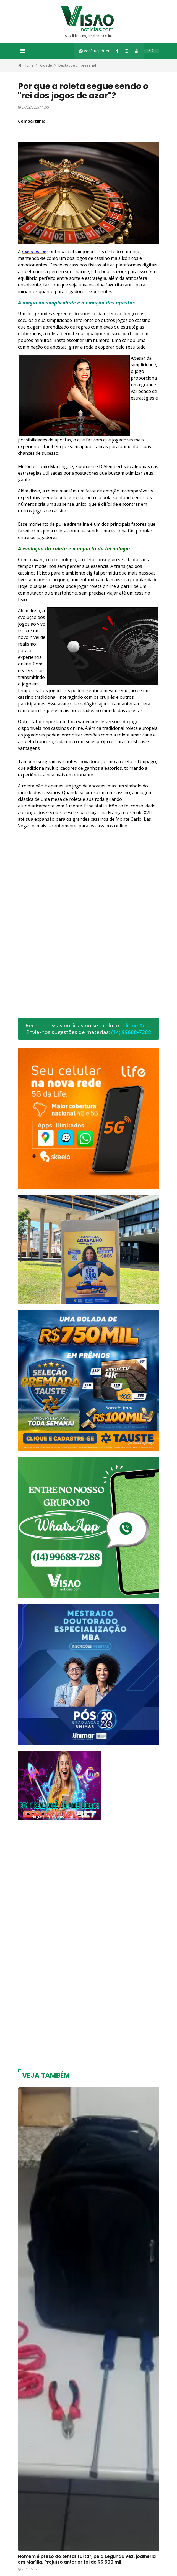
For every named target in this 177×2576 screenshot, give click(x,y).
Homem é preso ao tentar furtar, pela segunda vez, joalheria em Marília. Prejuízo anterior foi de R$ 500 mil (87, 2559)
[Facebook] (117, 51)
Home (29, 65)
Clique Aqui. (137, 1025)
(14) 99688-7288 (131, 1032)
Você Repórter (94, 51)
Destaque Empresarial (77, 65)
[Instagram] (126, 51)
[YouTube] (136, 51)
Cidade (46, 65)
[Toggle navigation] (23, 51)
